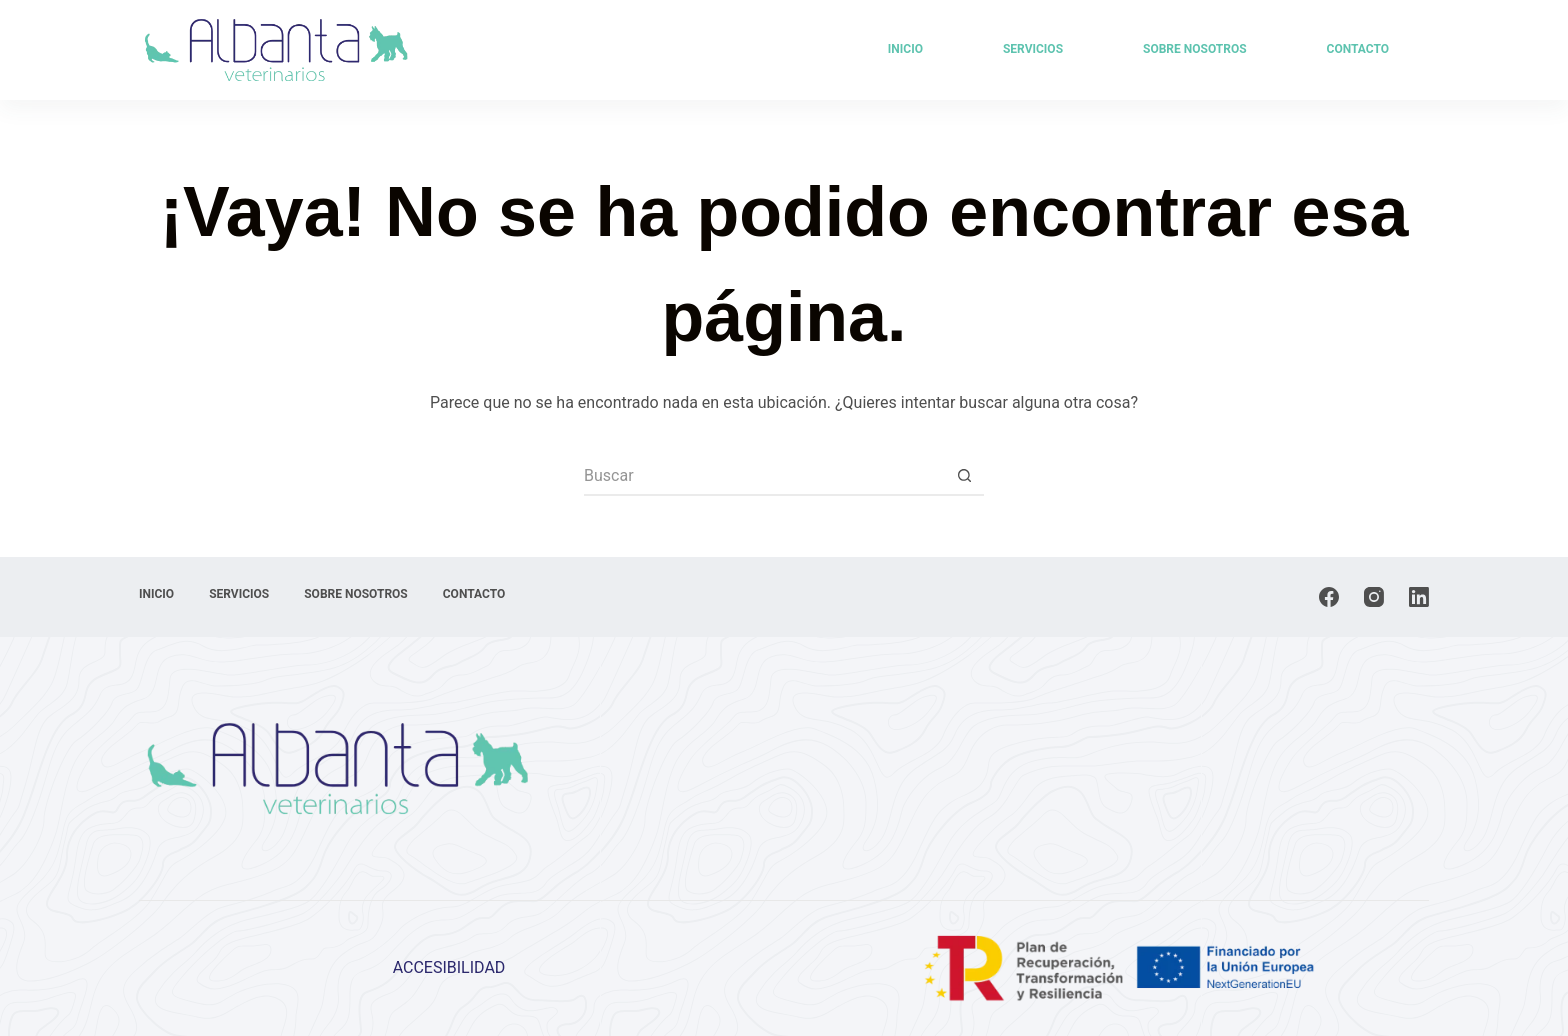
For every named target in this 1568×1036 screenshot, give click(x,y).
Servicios (1033, 49)
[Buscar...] (764, 476)
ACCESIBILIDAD (449, 967)
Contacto (1358, 49)
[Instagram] (1374, 597)
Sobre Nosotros (1195, 49)
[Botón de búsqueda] (964, 476)
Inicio (905, 49)
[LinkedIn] (1419, 597)
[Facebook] (1329, 597)
